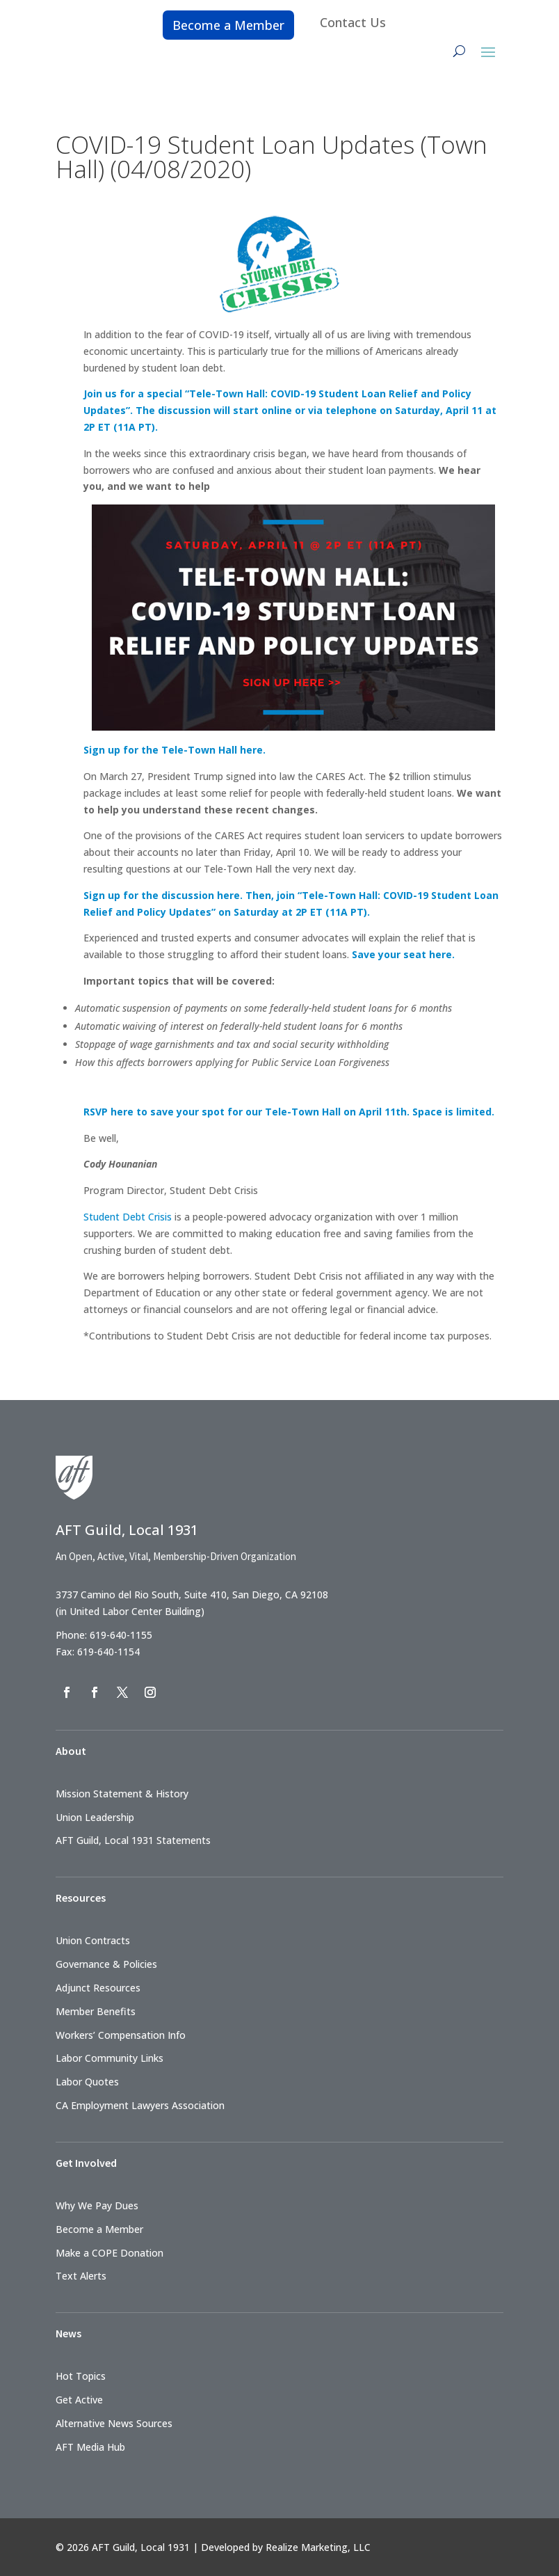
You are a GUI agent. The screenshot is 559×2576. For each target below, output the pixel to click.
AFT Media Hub (90, 2447)
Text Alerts (81, 2275)
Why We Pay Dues (97, 2205)
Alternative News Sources (114, 2423)
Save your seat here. (403, 954)
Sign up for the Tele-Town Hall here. (174, 749)
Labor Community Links (109, 2058)
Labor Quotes (87, 2081)
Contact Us (353, 22)
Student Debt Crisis (127, 1216)
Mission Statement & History (122, 1793)
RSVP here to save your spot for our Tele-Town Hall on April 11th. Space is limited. (288, 1111)
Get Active (79, 2399)
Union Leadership (95, 1817)
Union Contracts (93, 1940)
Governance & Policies (106, 1964)
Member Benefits (96, 2011)
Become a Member (228, 25)
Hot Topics (81, 2376)
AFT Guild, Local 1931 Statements (133, 1840)
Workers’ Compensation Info (121, 2035)
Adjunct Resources (98, 1987)
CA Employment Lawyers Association (140, 2105)
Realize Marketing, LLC (318, 2547)
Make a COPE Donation (109, 2252)
